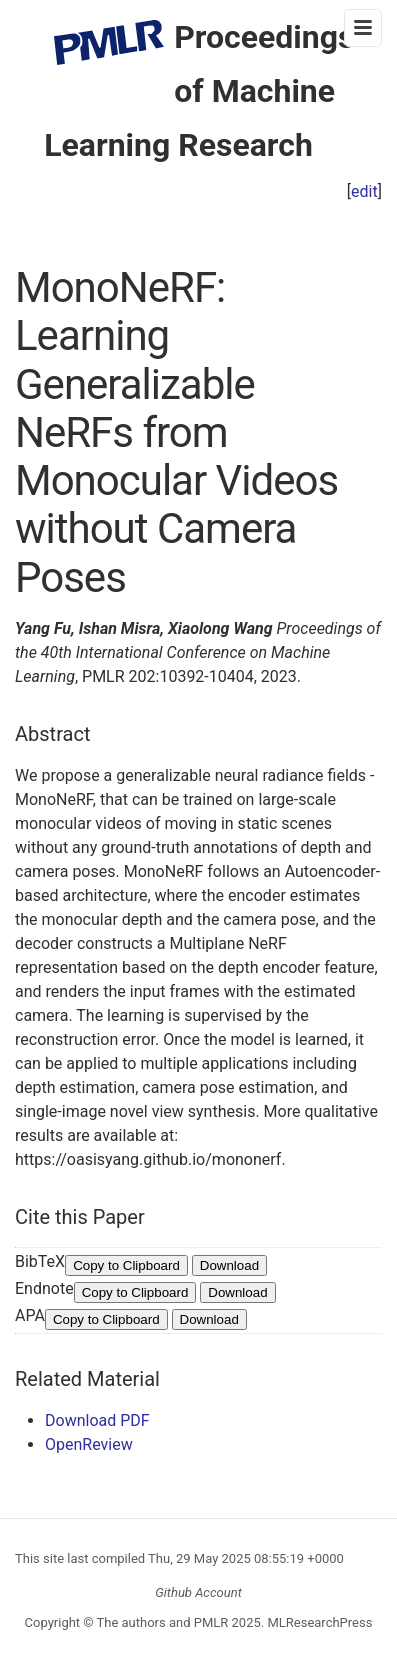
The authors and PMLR (163, 1622)
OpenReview (89, 1444)
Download (229, 1265)
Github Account (198, 1592)
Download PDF (97, 1420)
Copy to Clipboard (126, 1265)
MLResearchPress (318, 1622)
